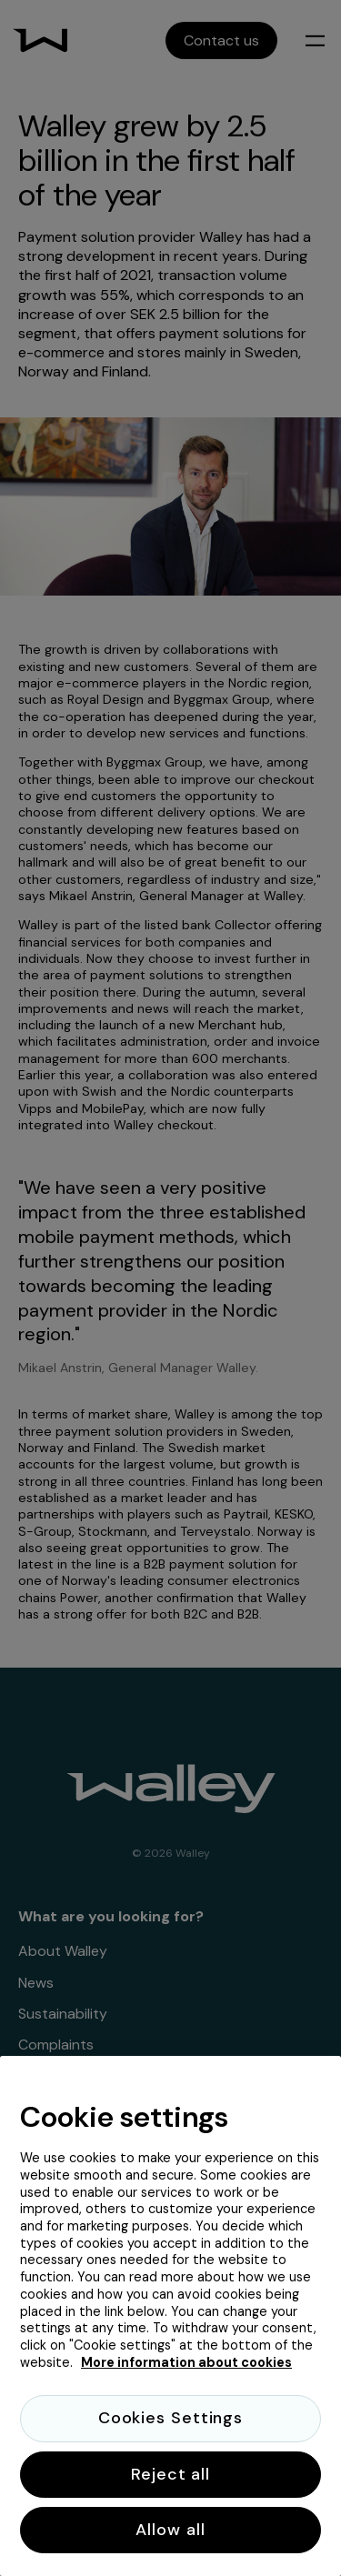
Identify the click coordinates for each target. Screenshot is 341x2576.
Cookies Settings (170, 2418)
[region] (170, 2316)
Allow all (170, 2530)
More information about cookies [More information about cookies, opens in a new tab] (186, 2362)
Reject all (170, 2474)
